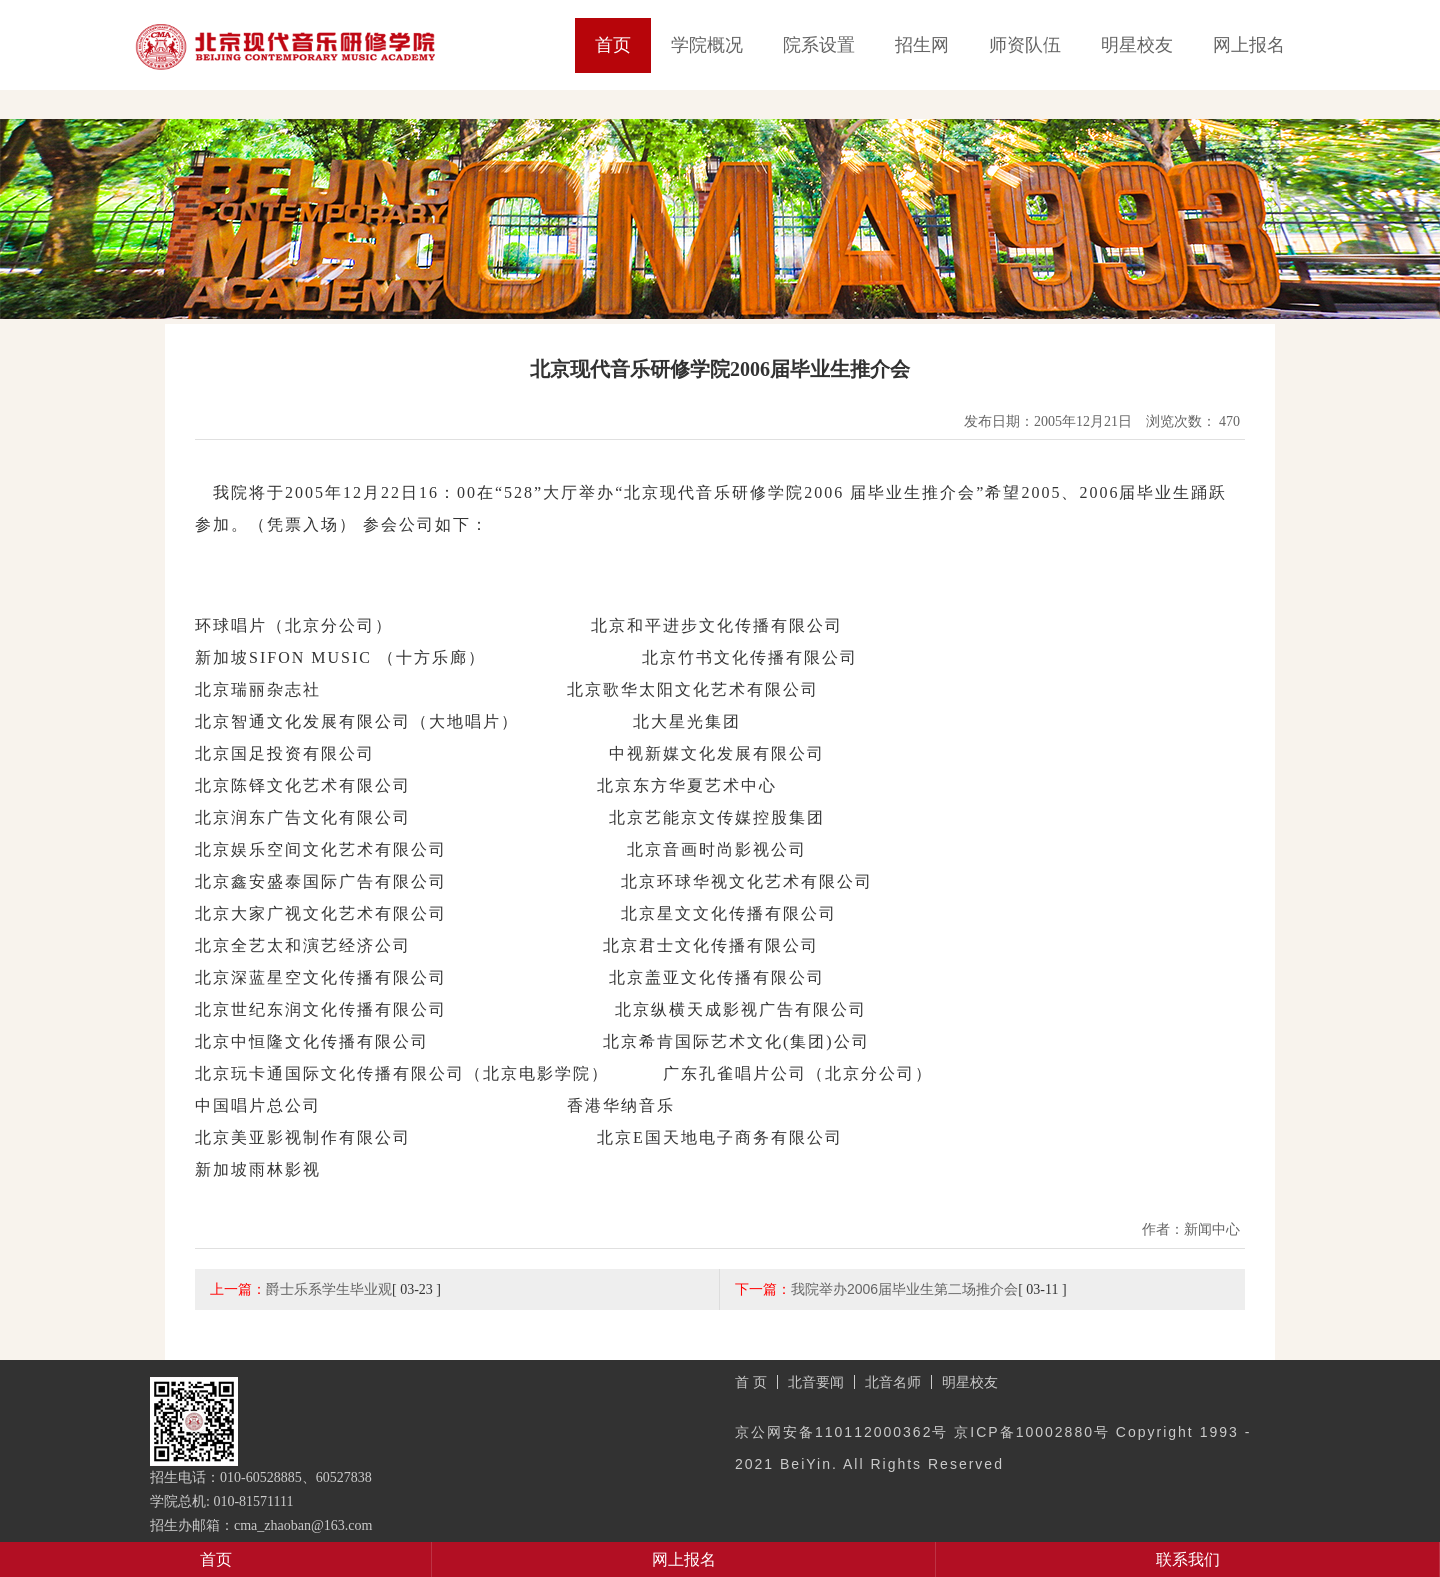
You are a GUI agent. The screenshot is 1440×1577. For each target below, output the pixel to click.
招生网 (922, 45)
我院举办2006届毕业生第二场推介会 (904, 1289)
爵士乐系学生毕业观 (329, 1289)
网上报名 (1249, 45)
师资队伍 (1025, 45)
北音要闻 (816, 1382)
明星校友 (1137, 45)
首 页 (751, 1382)
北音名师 (893, 1382)
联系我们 (1188, 1559)
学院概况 (707, 45)
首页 (613, 45)
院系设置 (819, 45)
